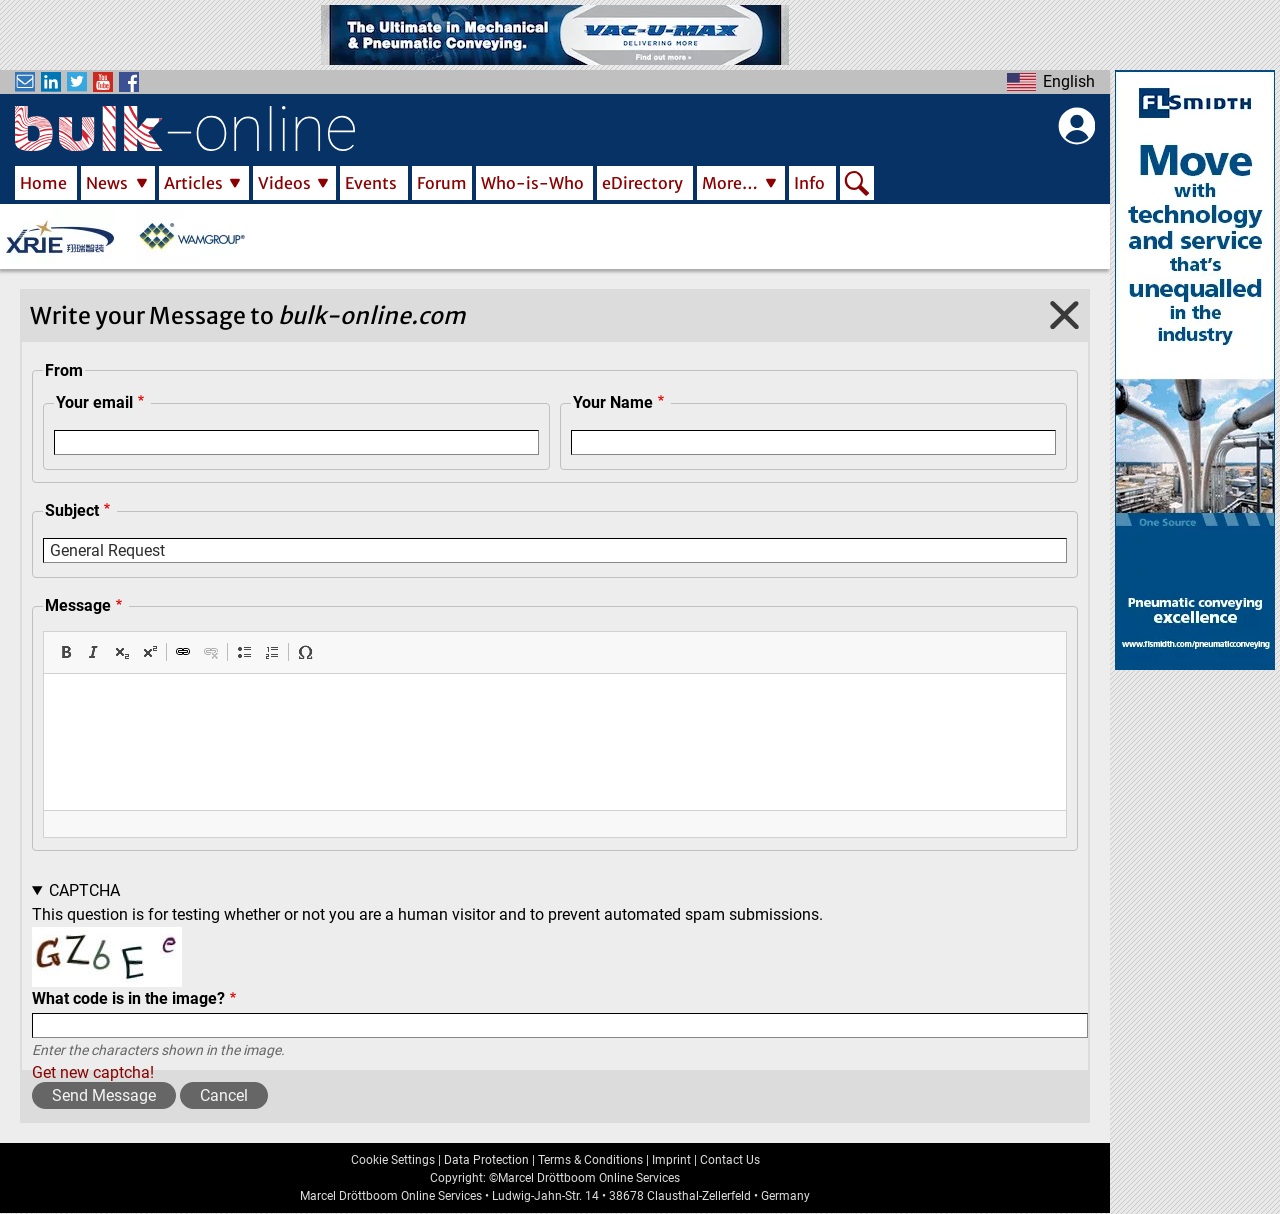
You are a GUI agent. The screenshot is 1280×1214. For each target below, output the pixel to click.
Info (809, 183)
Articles (193, 183)
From (64, 370)
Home (43, 183)
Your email (94, 402)
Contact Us (730, 1160)
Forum (442, 183)
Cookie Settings (393, 1160)
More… (730, 183)
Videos (284, 183)
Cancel (224, 1095)
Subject (72, 510)
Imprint (671, 1160)
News (107, 183)
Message (78, 605)
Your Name (613, 402)
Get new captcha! (93, 1072)
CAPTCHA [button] (84, 890)
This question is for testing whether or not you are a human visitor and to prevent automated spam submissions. (560, 982)
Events (371, 183)
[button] (66, 652)
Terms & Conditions (590, 1160)
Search (857, 185)
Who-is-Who (532, 183)
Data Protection (486, 1160)
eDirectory (642, 183)
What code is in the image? (128, 998)
